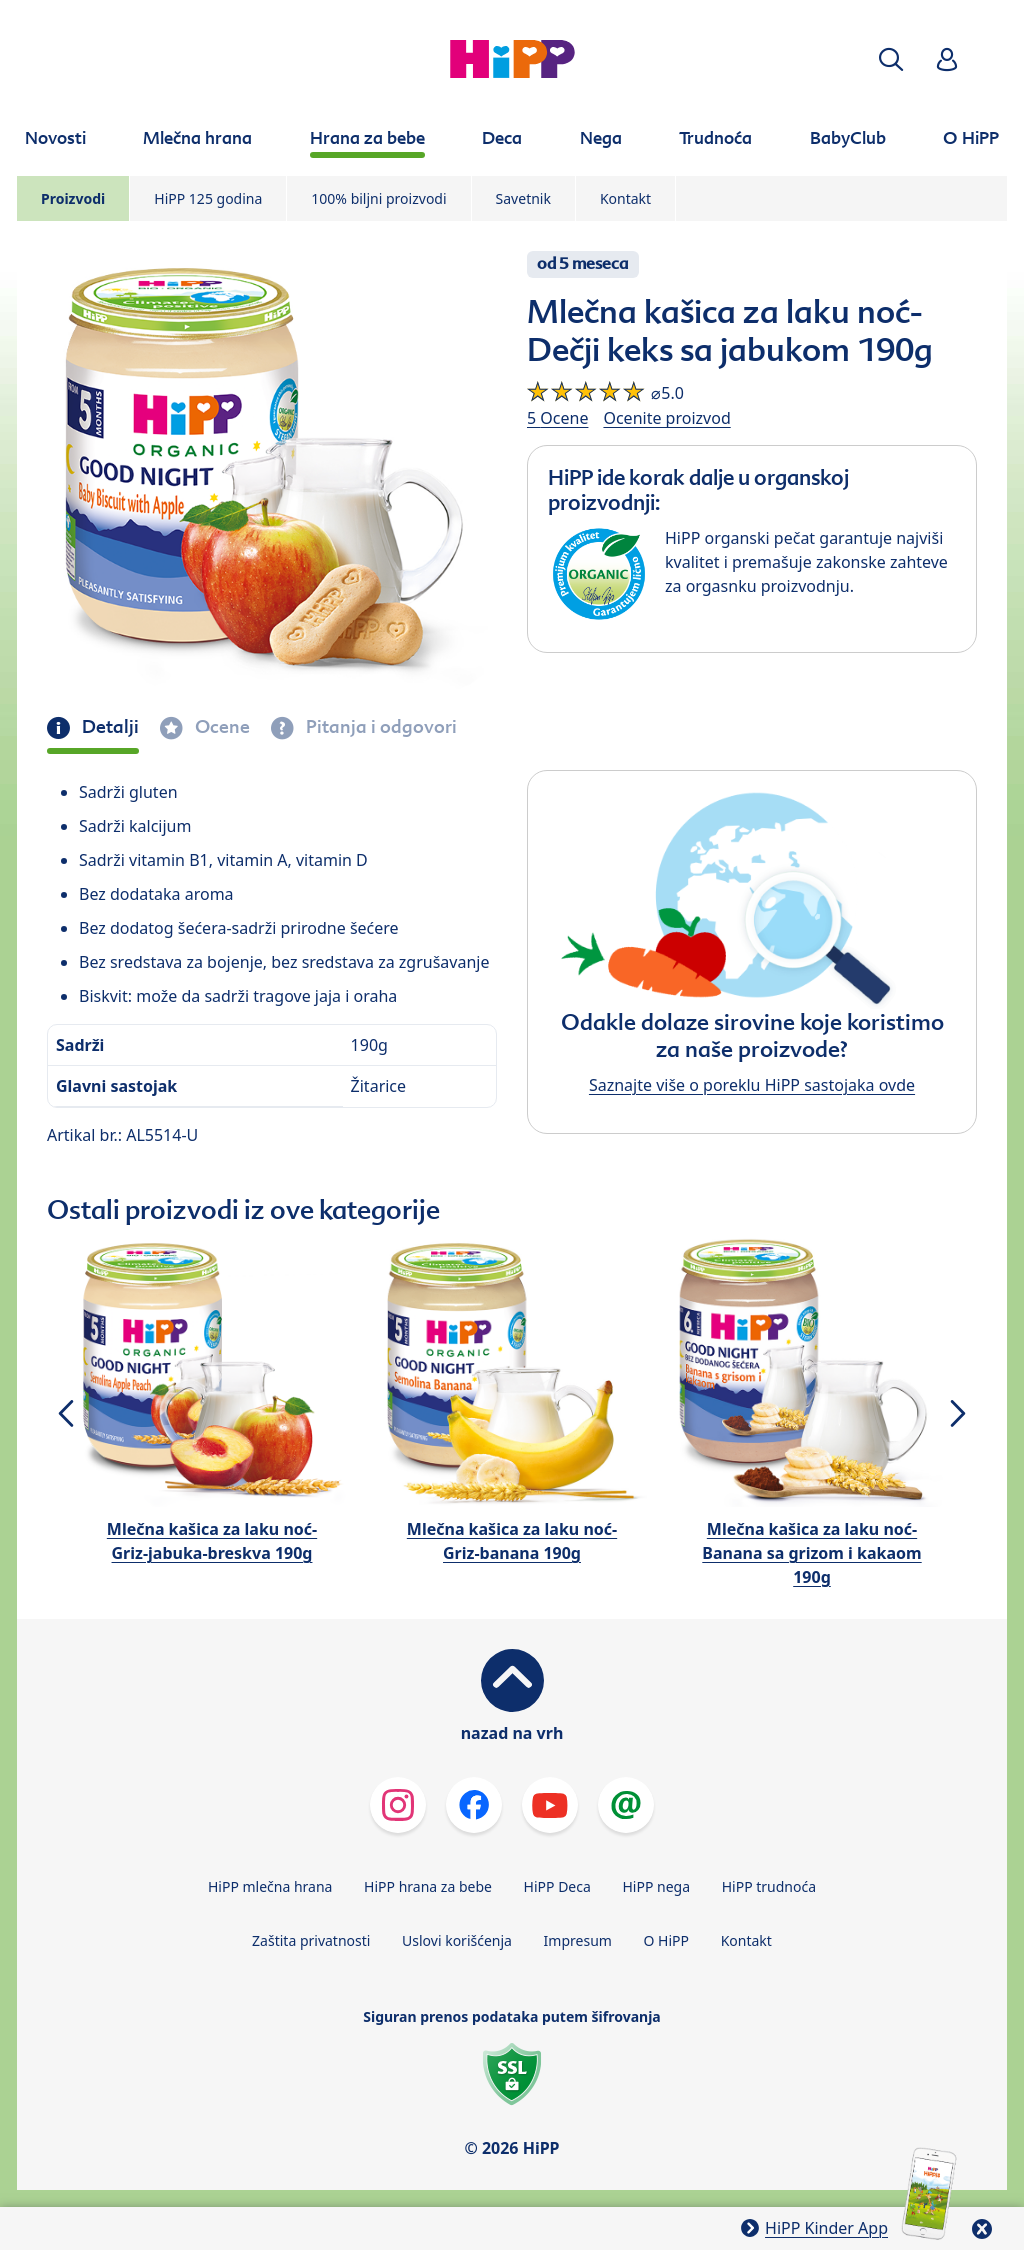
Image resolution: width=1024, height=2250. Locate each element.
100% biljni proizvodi (378, 198)
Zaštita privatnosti (311, 1940)
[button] (891, 59)
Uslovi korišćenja (457, 1940)
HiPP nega (656, 1886)
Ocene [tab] (220, 727)
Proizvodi (73, 198)
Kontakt (625, 198)
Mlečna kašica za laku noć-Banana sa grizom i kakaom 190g (811, 1553)
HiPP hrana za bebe (428, 1886)
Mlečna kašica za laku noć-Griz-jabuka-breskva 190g (212, 1541)
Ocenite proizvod (666, 418)
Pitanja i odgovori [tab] (379, 727)
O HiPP (667, 1940)
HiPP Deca (557, 1886)
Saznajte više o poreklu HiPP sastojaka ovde (752, 1085)
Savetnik (523, 198)
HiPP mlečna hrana (270, 1886)
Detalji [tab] (108, 727)
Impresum (578, 1940)
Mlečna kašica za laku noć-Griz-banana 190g (512, 1541)
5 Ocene (557, 418)
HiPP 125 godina (208, 198)
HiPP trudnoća (769, 1886)
